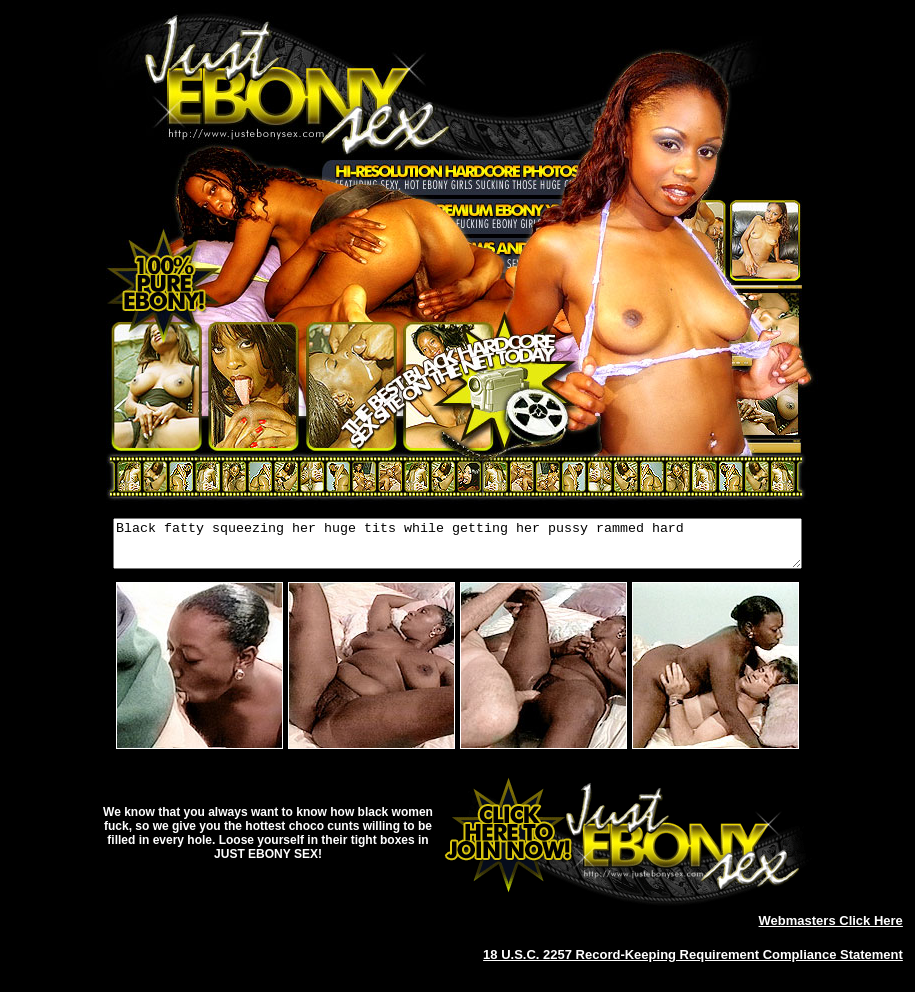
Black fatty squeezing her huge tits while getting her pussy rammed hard (457, 548)
